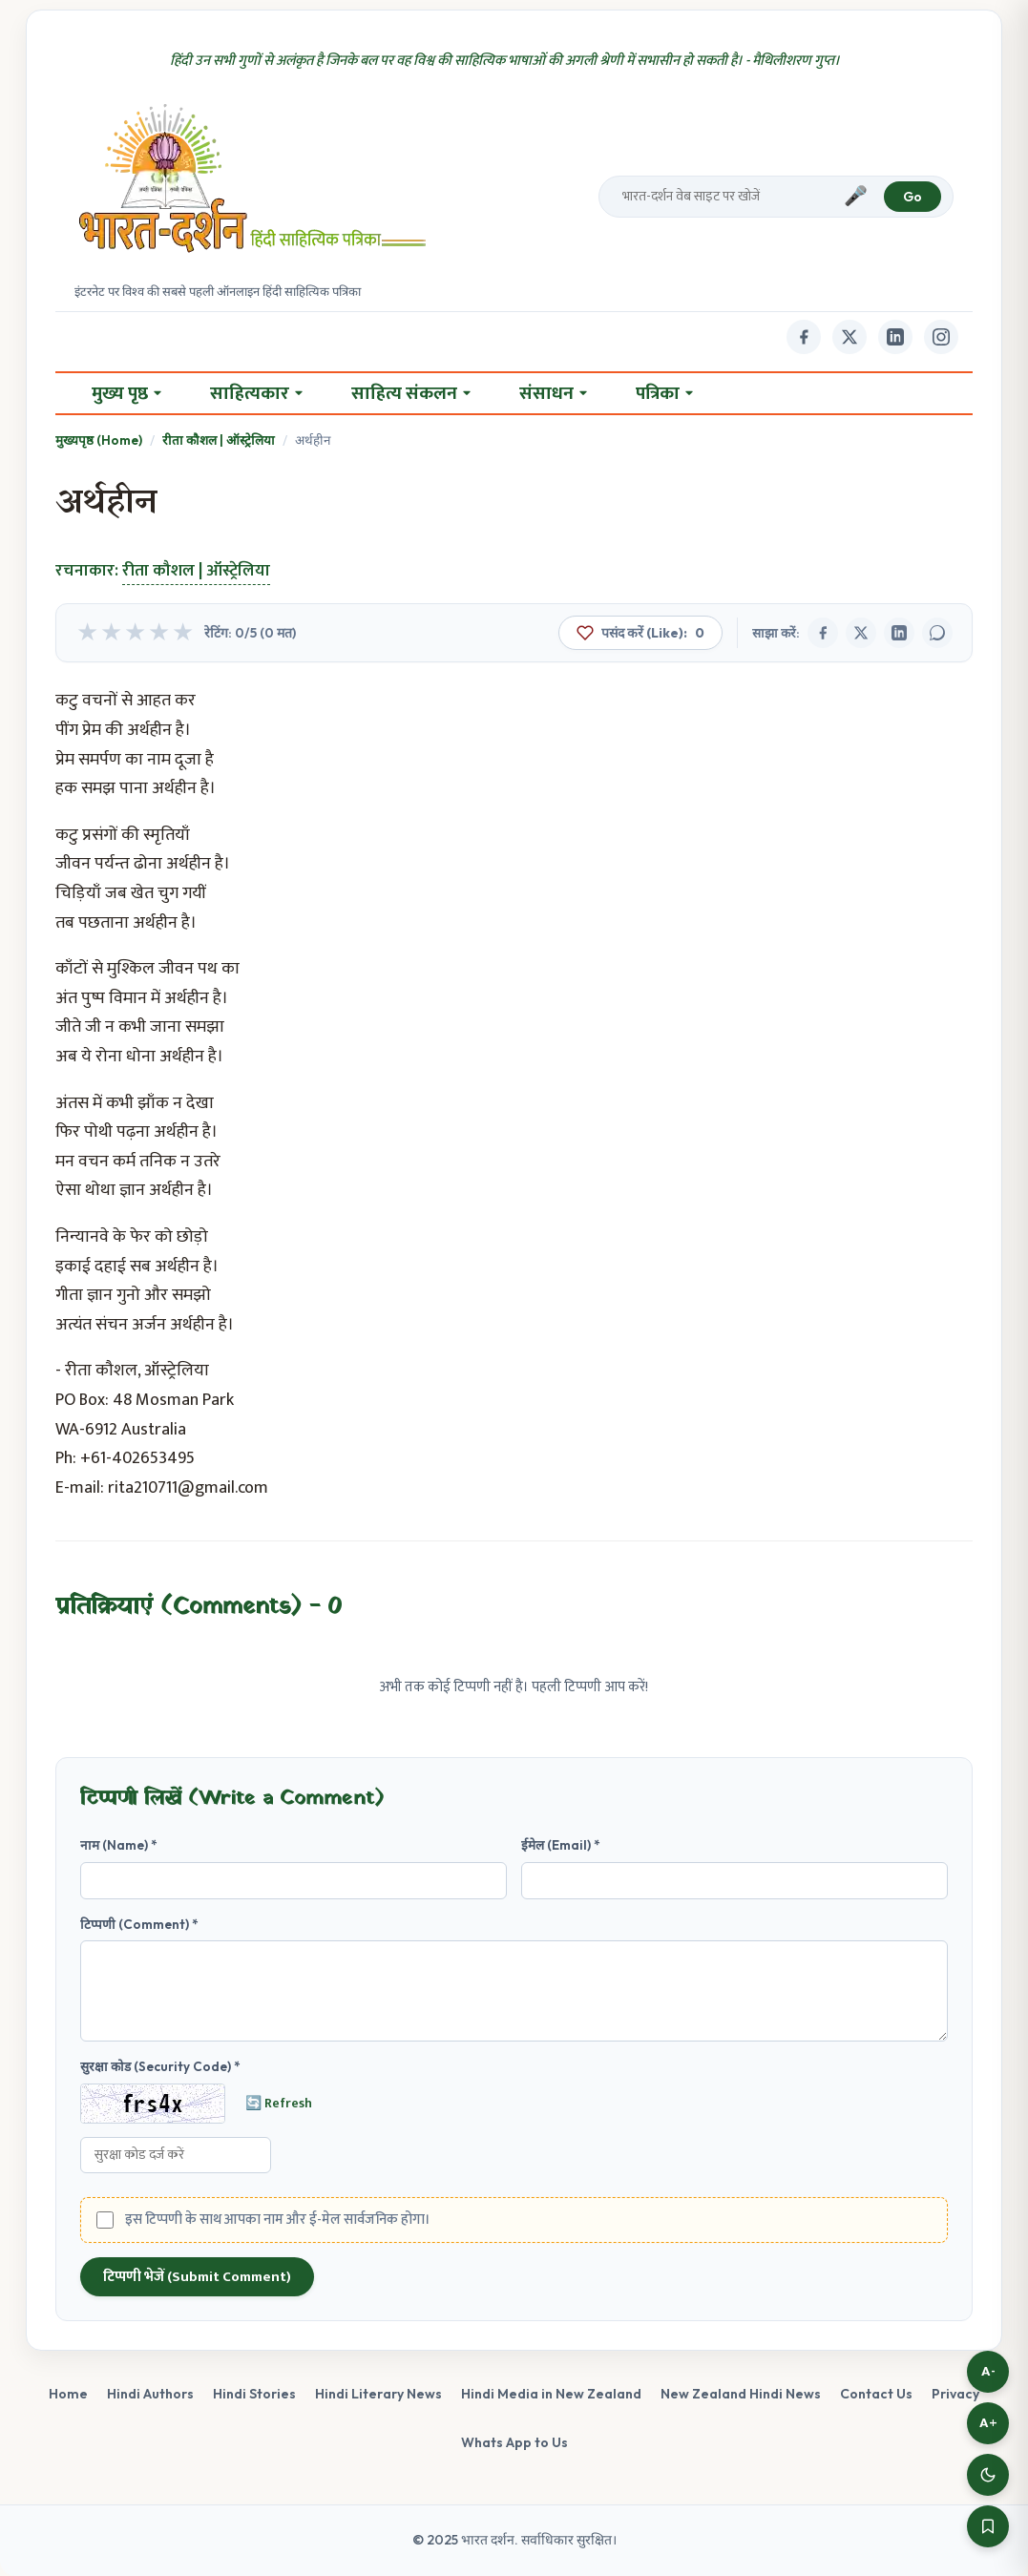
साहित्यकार (256, 393)
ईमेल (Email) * (560, 1844)
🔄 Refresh (278, 2103)
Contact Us (876, 2393)
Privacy (955, 2393)
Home (68, 2393)
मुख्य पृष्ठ (126, 393)
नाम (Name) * (118, 1844)
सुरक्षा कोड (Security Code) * (160, 2066)
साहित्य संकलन (411, 393)
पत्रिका (664, 393)
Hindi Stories (254, 2393)
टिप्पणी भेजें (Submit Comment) (197, 2277)
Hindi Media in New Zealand (551, 2393)
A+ (988, 2423)
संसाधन (553, 393)
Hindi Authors (150, 2393)
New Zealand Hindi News (741, 2393)
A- (988, 2371)
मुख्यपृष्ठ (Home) (98, 440)
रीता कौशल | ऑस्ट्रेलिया (218, 440)
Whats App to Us (514, 2442)
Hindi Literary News (378, 2393)
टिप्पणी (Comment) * (139, 1924)
